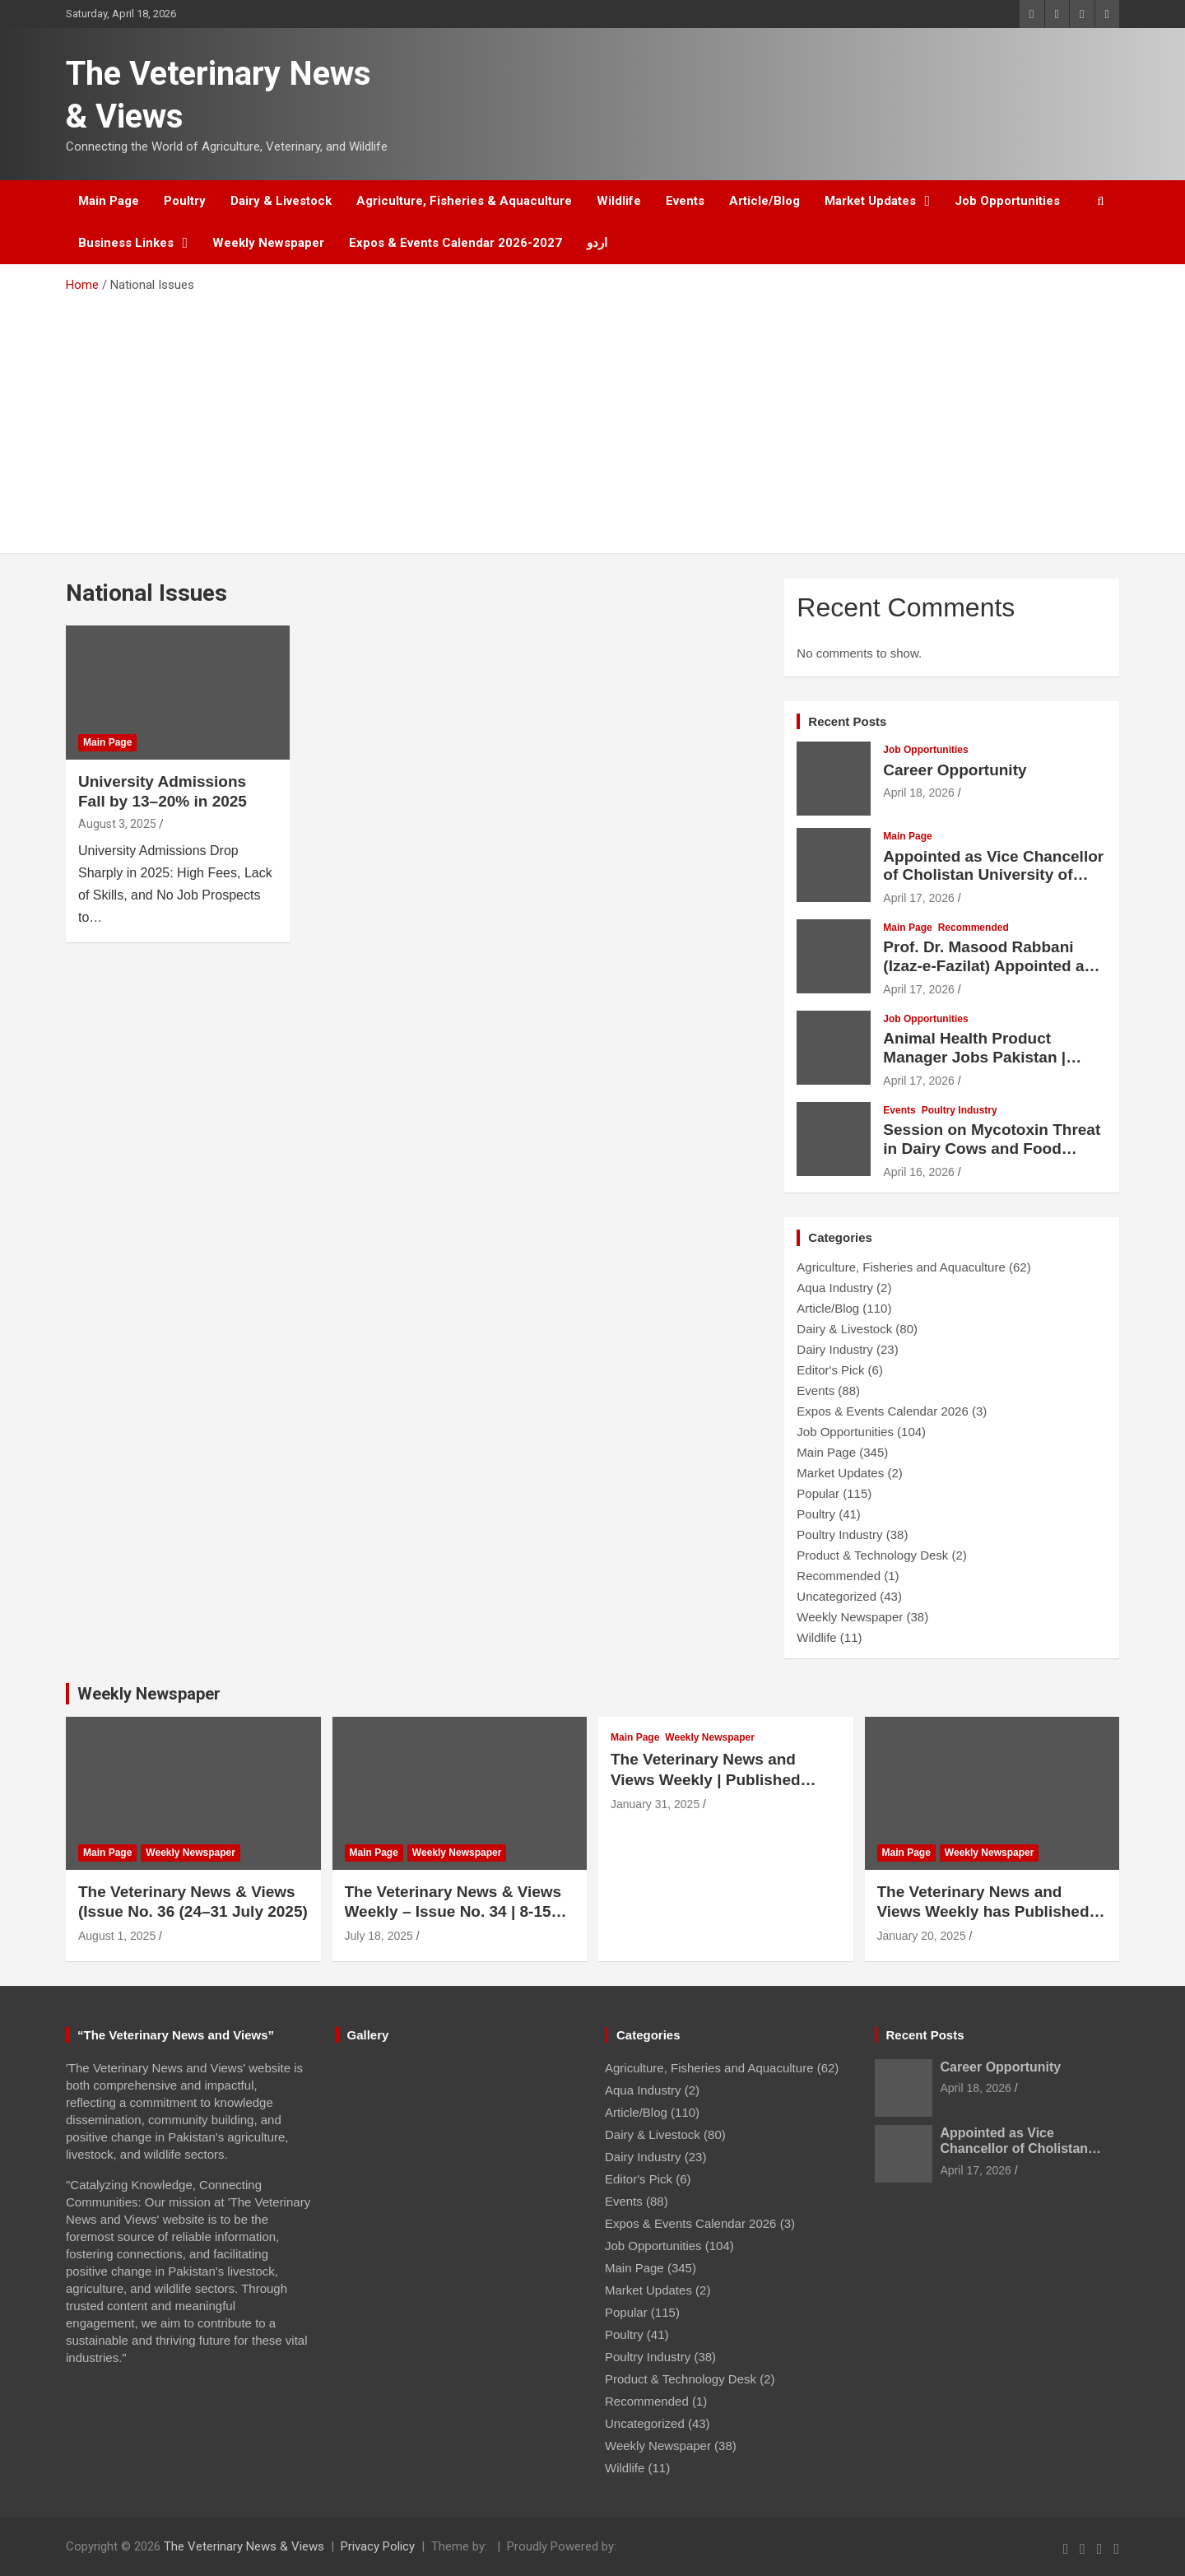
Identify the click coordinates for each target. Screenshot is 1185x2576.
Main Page (108, 200)
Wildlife (619, 200)
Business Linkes (126, 242)
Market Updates (870, 200)
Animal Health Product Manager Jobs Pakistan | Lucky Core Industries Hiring (990, 1057)
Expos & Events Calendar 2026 (882, 1411)
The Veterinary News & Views (244, 2546)
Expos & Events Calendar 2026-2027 (455, 242)
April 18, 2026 (918, 792)
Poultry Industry (959, 1110)
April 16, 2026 (918, 1172)
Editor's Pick (830, 1370)
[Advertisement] (592, 417)
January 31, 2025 (655, 1804)
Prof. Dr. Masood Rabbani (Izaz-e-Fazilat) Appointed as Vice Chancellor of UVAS (988, 965)
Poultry (185, 200)
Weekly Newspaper (268, 242)
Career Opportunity (954, 770)
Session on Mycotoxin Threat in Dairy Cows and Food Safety (991, 1148)
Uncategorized (836, 1596)
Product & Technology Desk (872, 1555)
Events (685, 200)
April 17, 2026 (918, 897)
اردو (597, 242)
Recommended (973, 927)
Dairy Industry (835, 1349)
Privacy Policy (378, 2546)
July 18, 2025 (379, 1935)
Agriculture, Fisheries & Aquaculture (464, 200)
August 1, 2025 (117, 1935)
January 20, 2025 (921, 1935)
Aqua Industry (835, 1288)
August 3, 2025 (117, 823)
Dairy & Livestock (281, 200)
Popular (818, 1493)
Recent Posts (847, 721)
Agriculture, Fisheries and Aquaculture (901, 1267)
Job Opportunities (1007, 200)
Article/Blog (764, 200)
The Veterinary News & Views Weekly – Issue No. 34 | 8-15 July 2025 (453, 1912)
